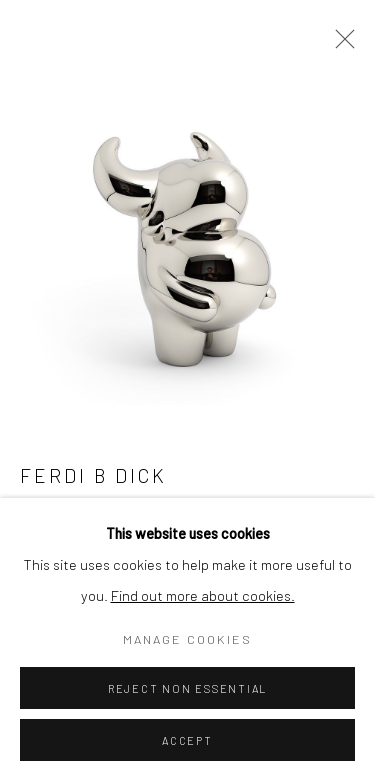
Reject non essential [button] (187, 688)
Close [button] (340, 45)
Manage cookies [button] (187, 639)
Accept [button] (187, 740)
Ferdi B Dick (93, 475)
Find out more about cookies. (203, 595)
